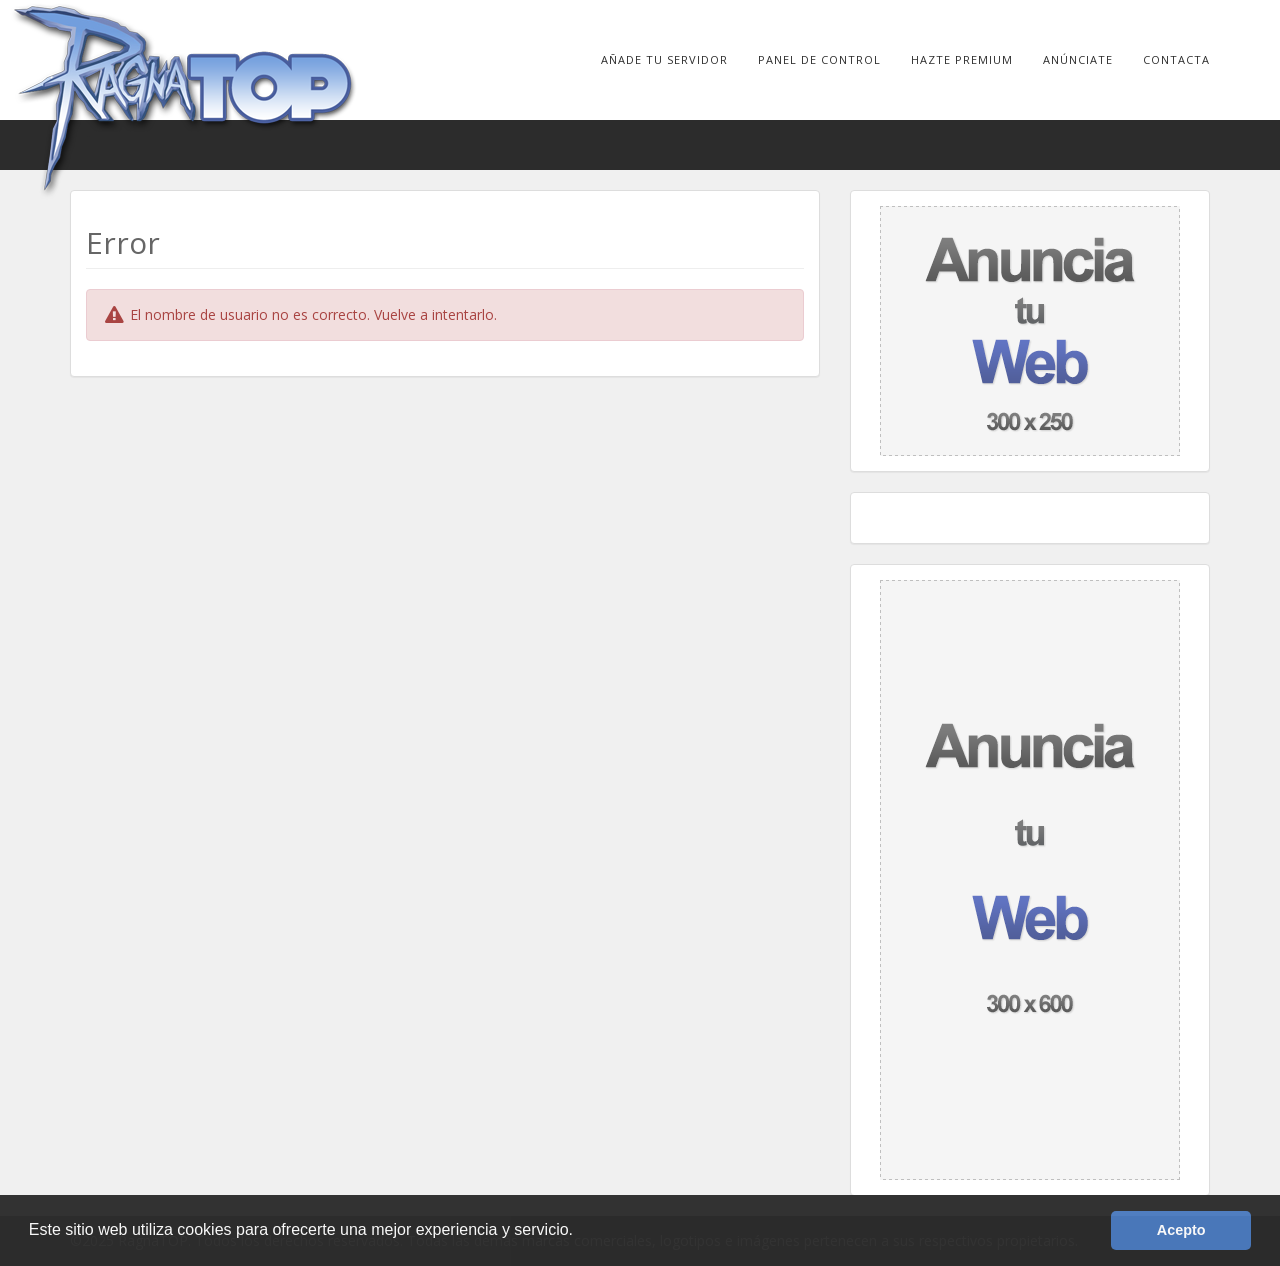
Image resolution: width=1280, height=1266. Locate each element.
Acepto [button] (1181, 1230)
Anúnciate (1078, 59)
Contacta (1176, 59)
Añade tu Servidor (664, 59)
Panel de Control (819, 59)
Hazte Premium (962, 59)
